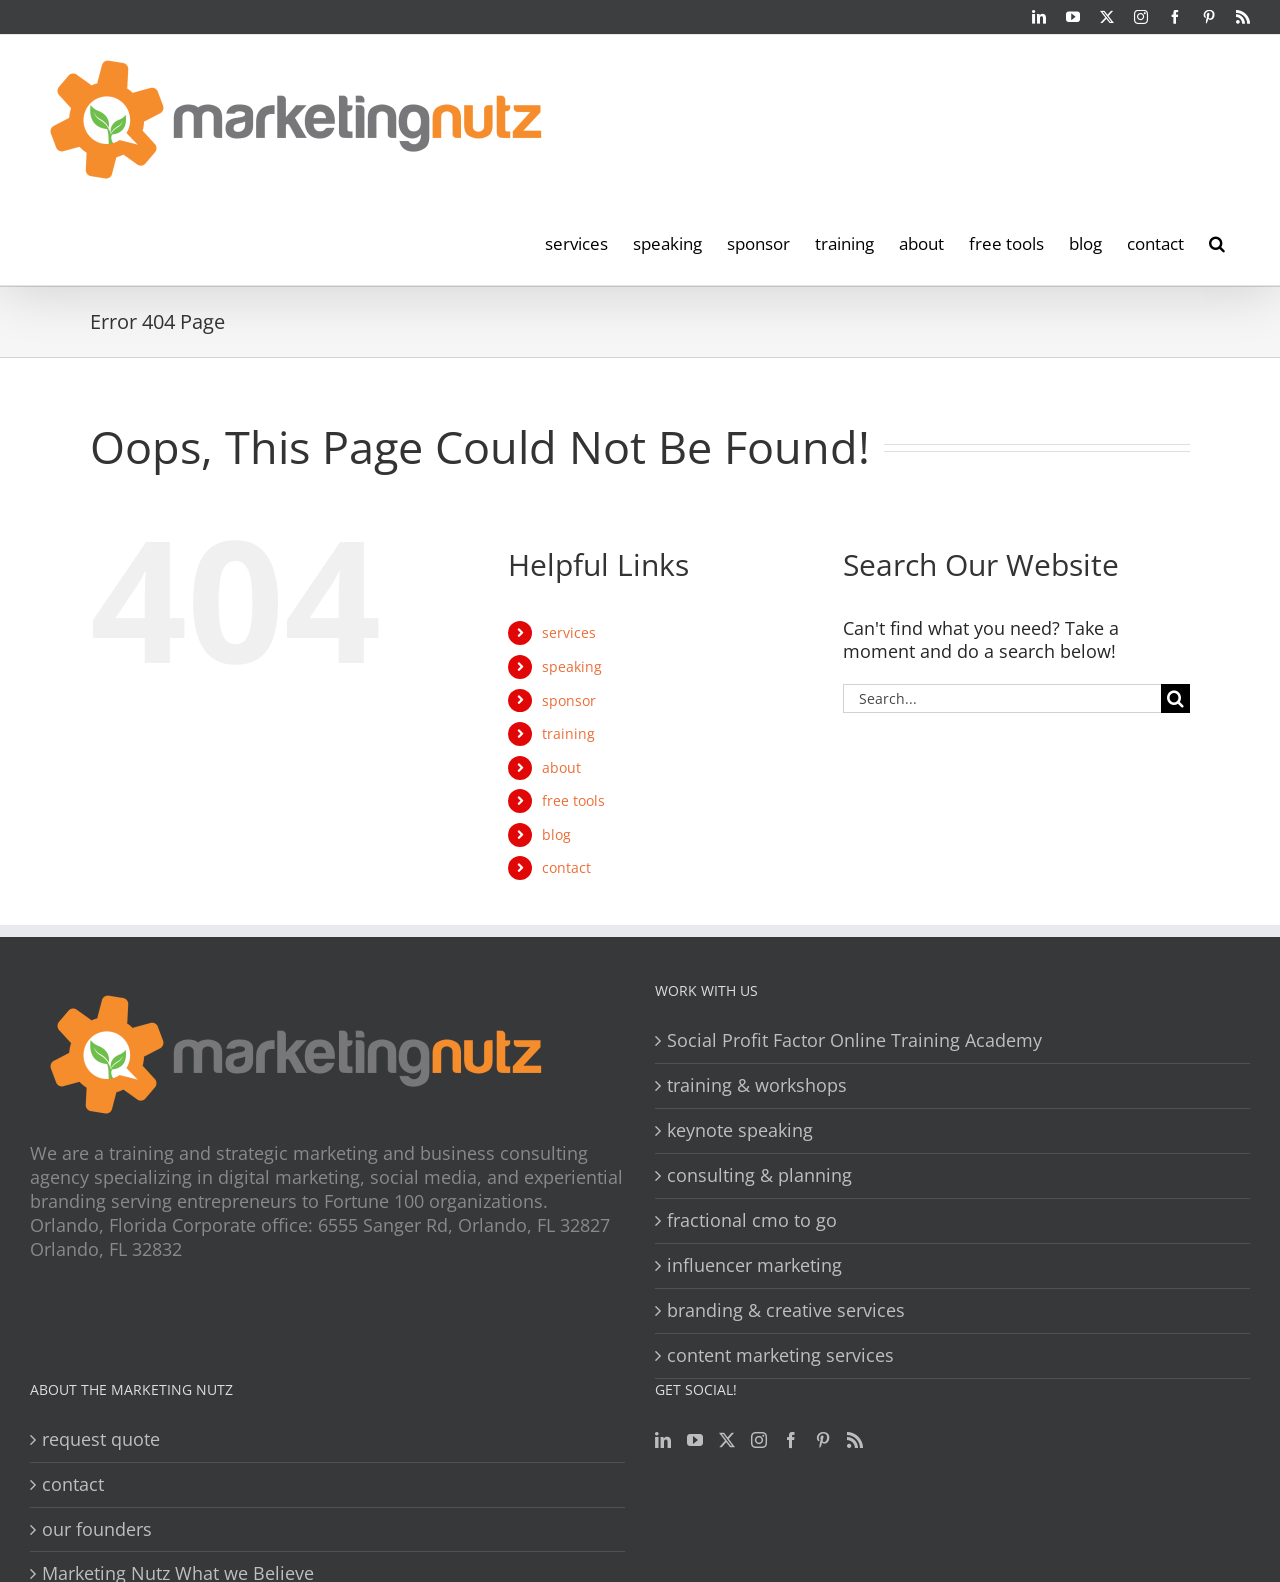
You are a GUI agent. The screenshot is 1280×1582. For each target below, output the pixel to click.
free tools (573, 800)
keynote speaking (740, 1130)
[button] (1217, 242)
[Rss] (855, 1440)
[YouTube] (695, 1440)
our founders (97, 1529)
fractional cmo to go (752, 1220)
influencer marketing (754, 1265)
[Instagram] (759, 1440)
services (569, 632)
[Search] (1175, 698)
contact (566, 867)
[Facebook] (791, 1440)
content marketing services (780, 1355)
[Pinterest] (823, 1440)
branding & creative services (786, 1310)
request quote (101, 1439)
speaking (572, 666)
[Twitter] (727, 1440)
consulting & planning (759, 1175)
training (568, 733)
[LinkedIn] (663, 1440)
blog (556, 834)
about (561, 767)
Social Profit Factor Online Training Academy (854, 1040)
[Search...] (1002, 698)
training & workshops (757, 1085)
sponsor (569, 700)
